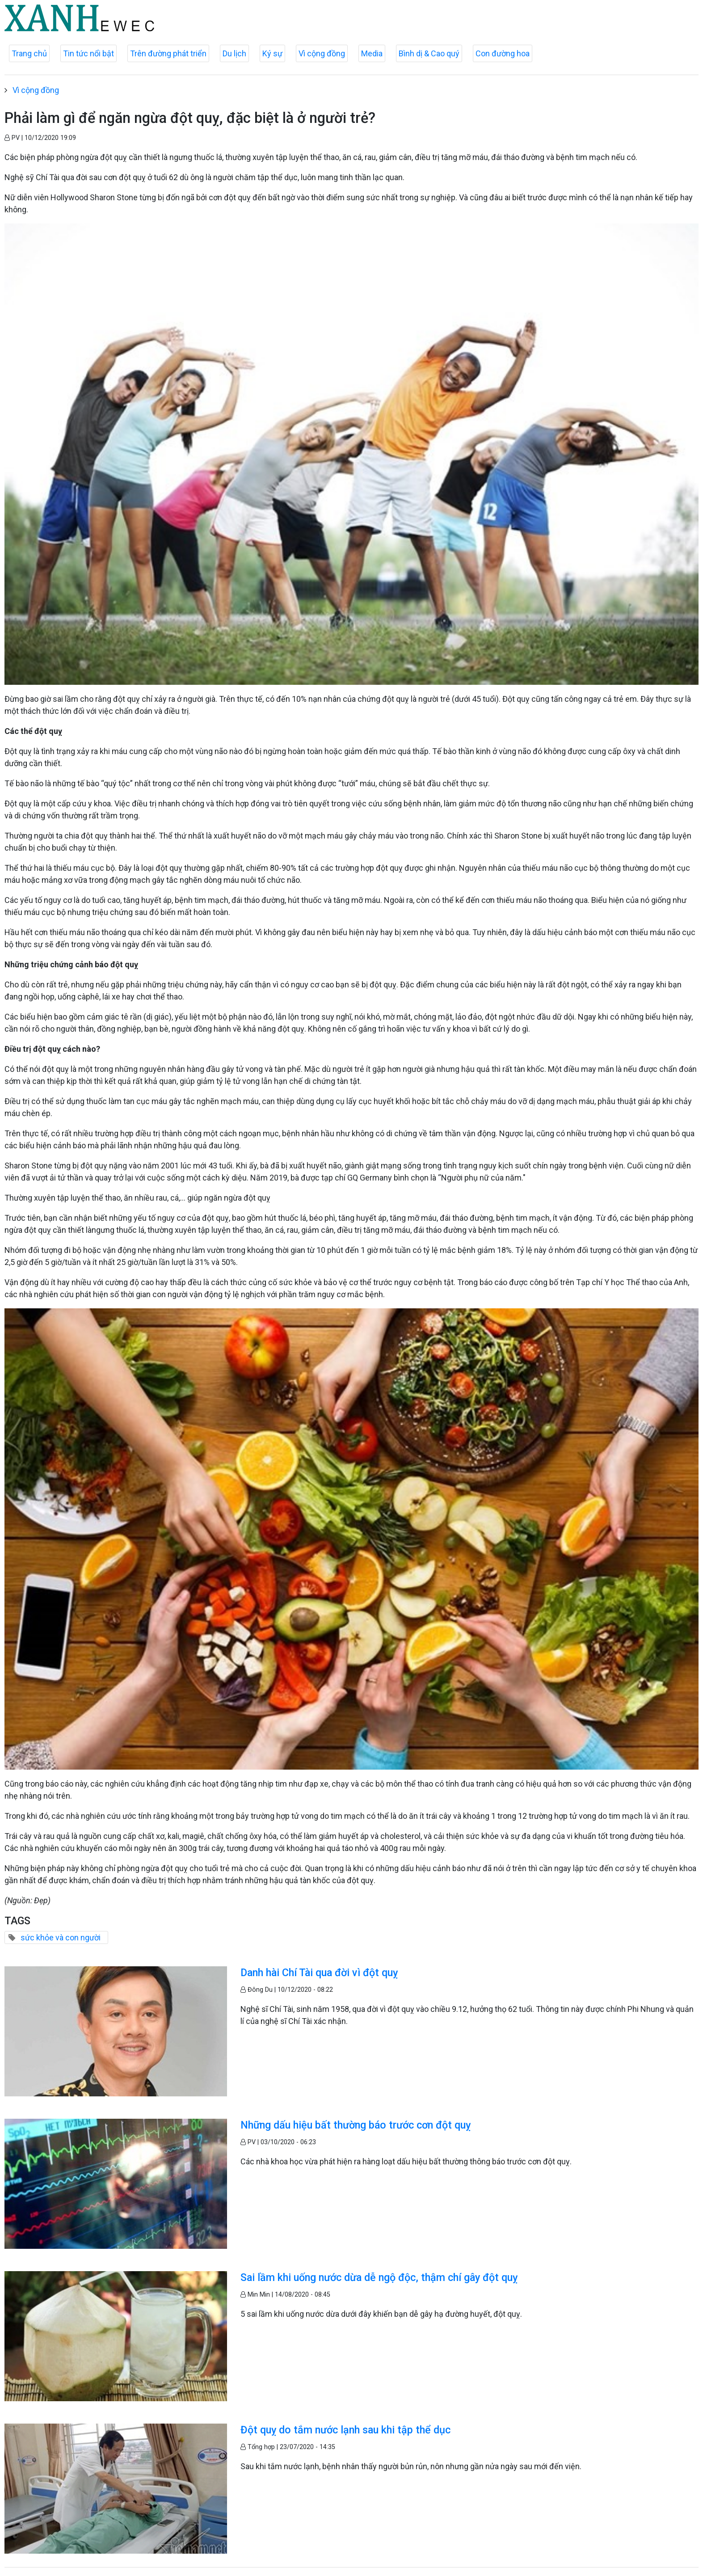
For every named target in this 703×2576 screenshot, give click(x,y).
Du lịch (234, 53)
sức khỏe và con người (61, 1937)
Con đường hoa (503, 53)
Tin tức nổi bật (88, 53)
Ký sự (272, 53)
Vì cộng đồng (322, 53)
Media (372, 53)
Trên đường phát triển (168, 53)
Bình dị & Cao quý (429, 53)
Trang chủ (29, 53)
